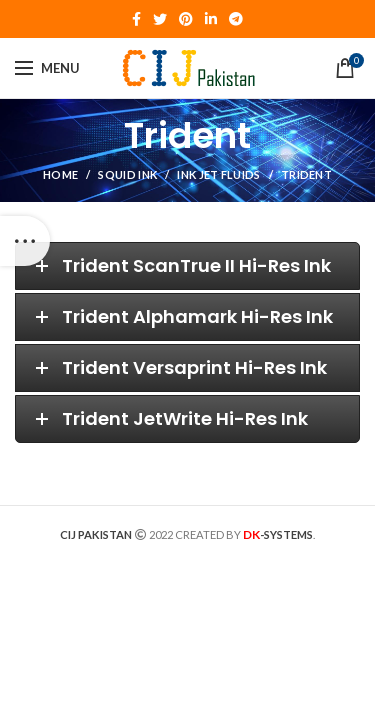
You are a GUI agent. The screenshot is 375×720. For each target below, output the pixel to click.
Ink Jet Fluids (218, 174)
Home (60, 174)
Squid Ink (127, 174)
